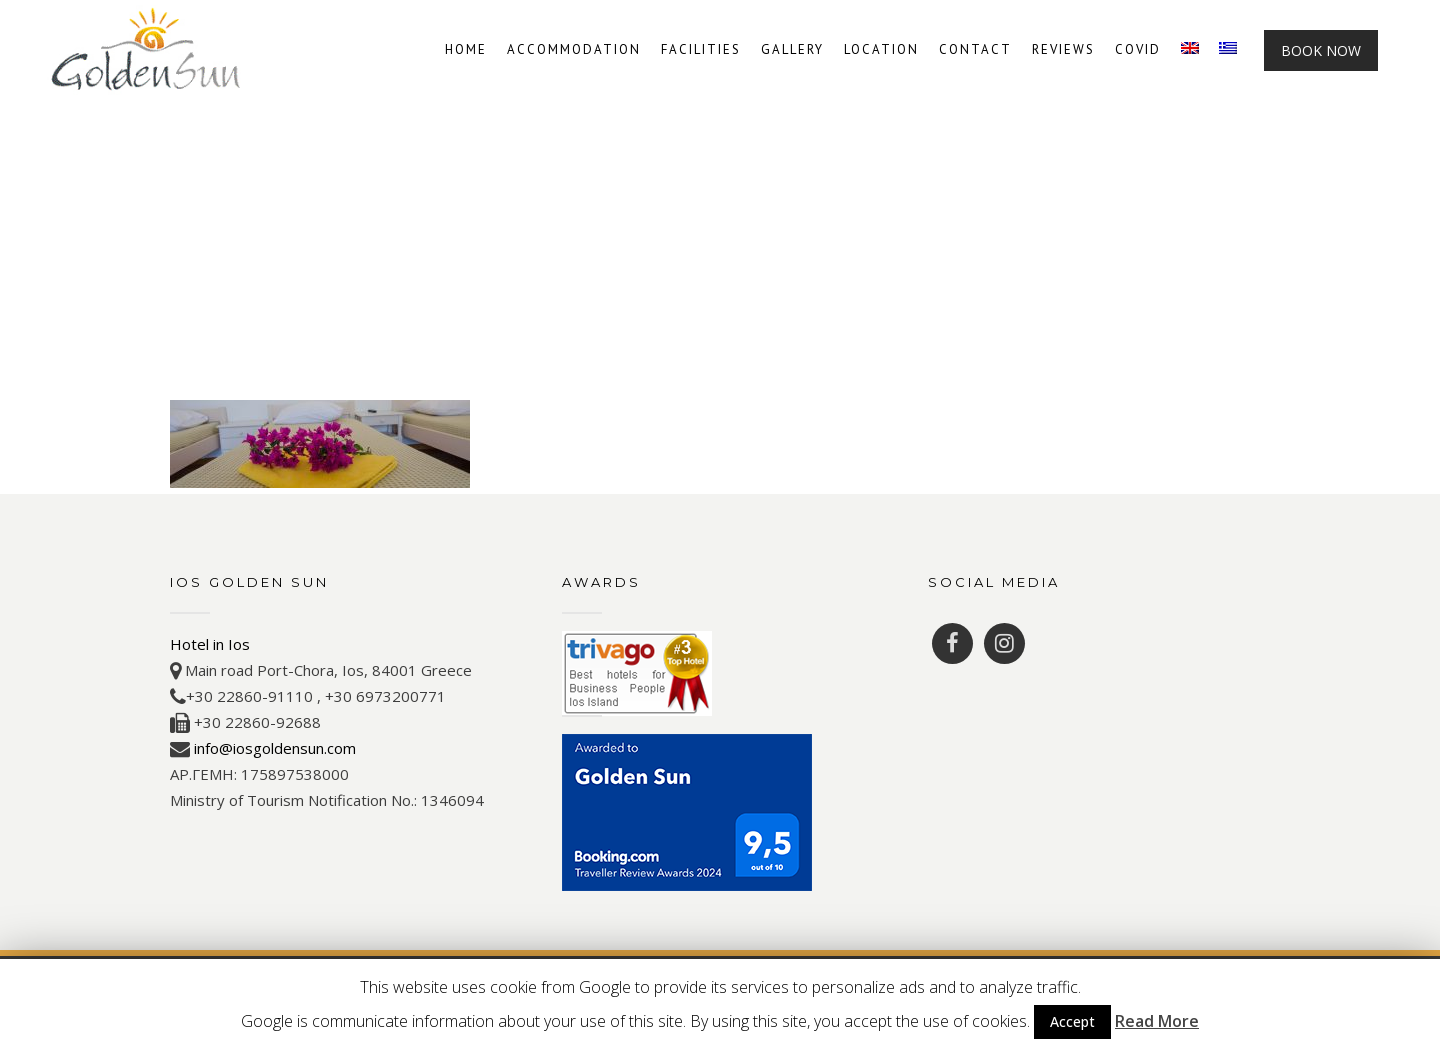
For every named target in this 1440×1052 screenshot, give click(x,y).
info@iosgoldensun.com (275, 748)
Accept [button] (1072, 1021)
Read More (1157, 1021)
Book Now (1321, 50)
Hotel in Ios (210, 644)
